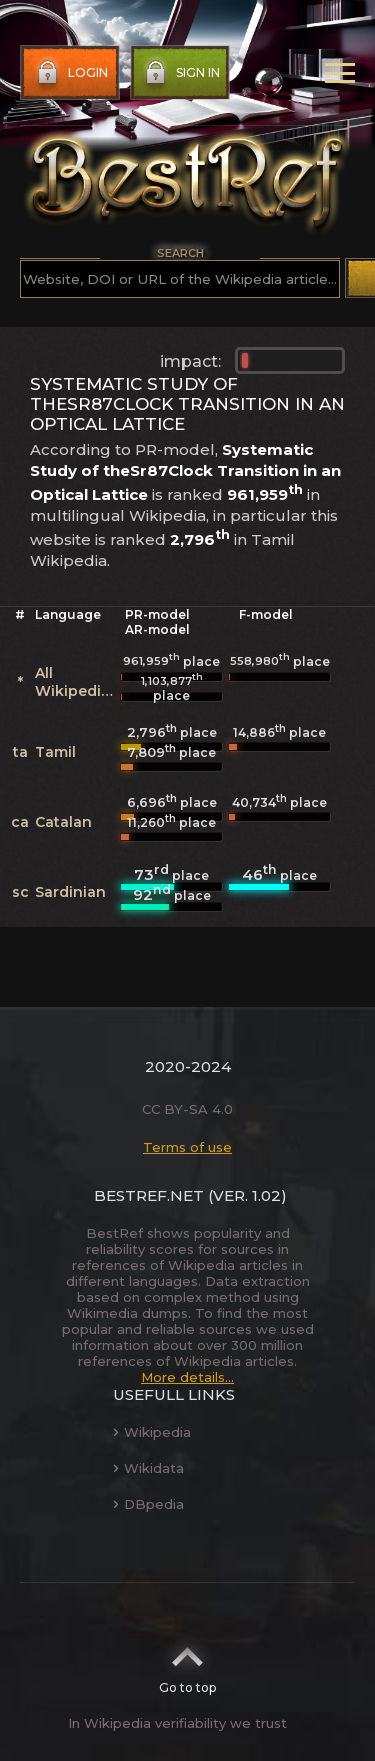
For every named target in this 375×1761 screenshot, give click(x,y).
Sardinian (70, 892)
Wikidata (148, 1468)
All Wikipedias (76, 682)
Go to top (187, 1664)
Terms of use (187, 1147)
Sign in (180, 73)
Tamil (55, 752)
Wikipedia (152, 1432)
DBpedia (148, 1504)
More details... (187, 1377)
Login (70, 73)
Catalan (63, 822)
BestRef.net (149, 1195)
